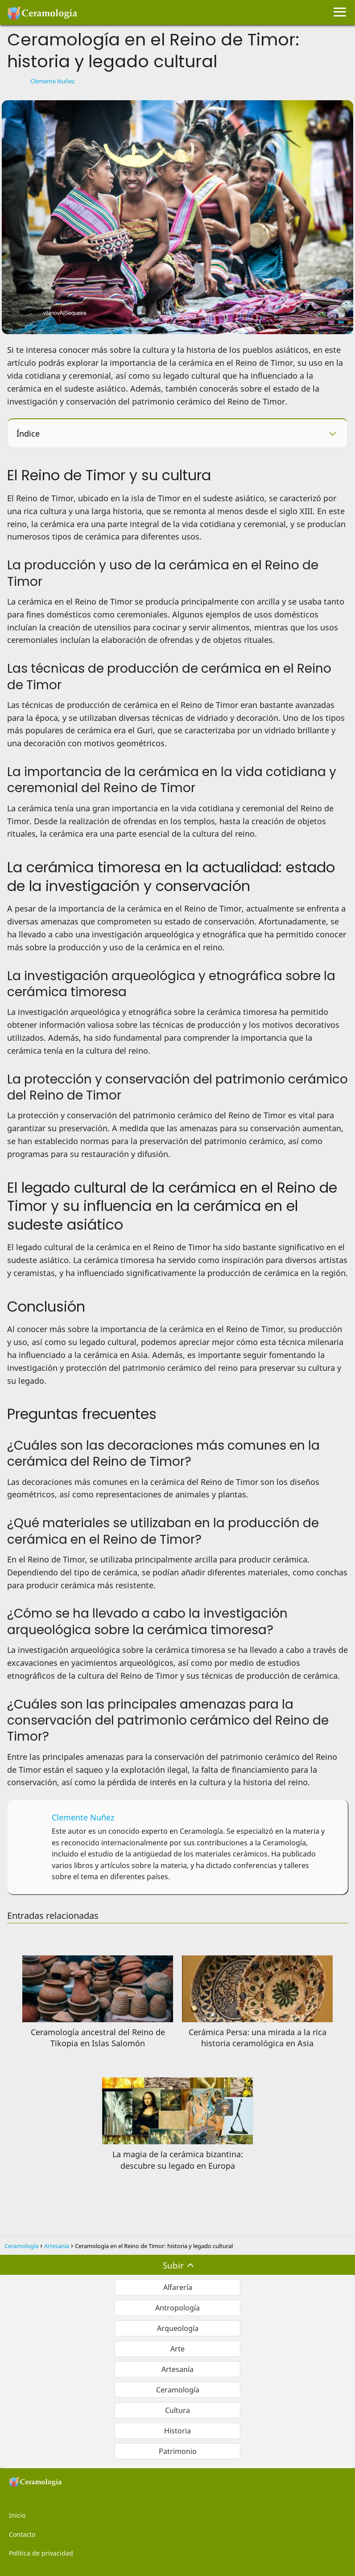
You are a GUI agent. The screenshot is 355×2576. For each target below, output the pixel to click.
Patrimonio (178, 2451)
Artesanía (177, 2369)
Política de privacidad (41, 2553)
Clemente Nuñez (52, 81)
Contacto (22, 2534)
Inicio (17, 2515)
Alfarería (177, 2287)
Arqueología (177, 2328)
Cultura (177, 2410)
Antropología (177, 2308)
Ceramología (177, 2390)
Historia (177, 2431)
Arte (177, 2349)
